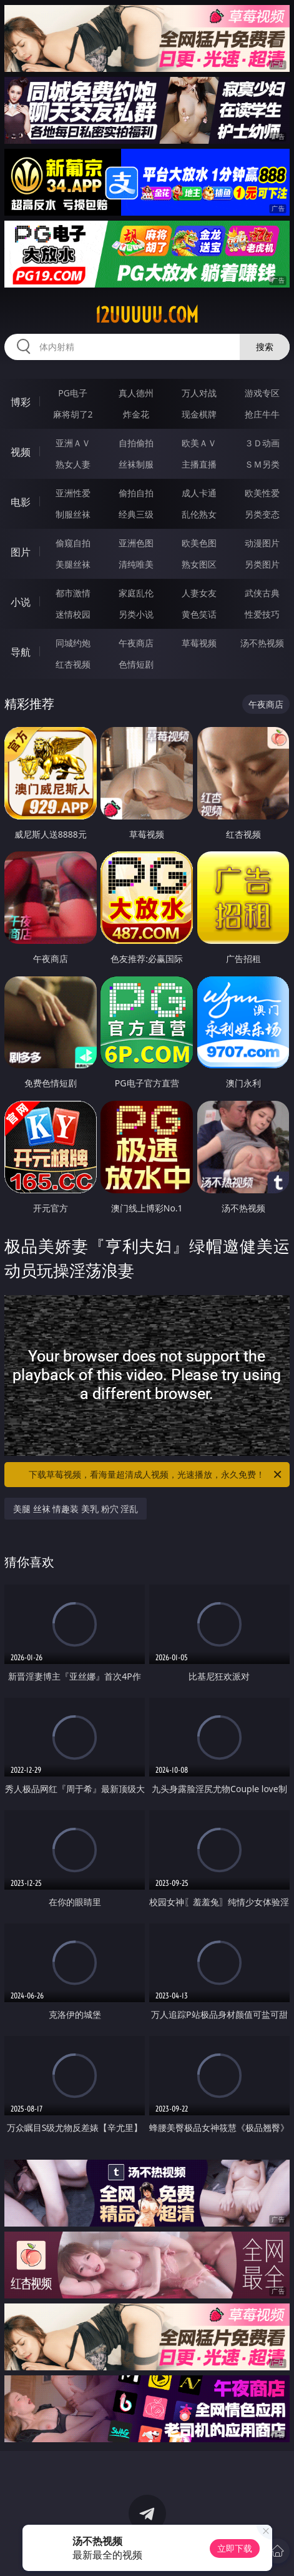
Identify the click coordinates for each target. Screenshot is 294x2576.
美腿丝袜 (73, 564)
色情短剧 (136, 664)
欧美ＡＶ (199, 443)
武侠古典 (262, 593)
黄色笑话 (199, 614)
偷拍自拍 (136, 493)
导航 (21, 652)
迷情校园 (73, 614)
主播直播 (199, 464)
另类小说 (136, 614)
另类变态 (262, 514)
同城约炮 (73, 643)
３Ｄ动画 (262, 443)
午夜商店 (136, 643)
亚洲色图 (136, 543)
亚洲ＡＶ (73, 443)
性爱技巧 (262, 614)
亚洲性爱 (73, 493)
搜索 (264, 347)
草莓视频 (199, 643)
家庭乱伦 (136, 593)
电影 (21, 502)
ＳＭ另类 (262, 464)
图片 (21, 552)
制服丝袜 (73, 514)
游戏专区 (262, 393)
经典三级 (136, 514)
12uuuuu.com (146, 315)
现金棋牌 (199, 414)
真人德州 (136, 393)
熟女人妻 (73, 464)
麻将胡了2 (73, 414)
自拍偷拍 (136, 443)
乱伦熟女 (199, 514)
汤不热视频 (262, 643)
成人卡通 (199, 493)
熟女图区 (199, 564)
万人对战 (199, 393)
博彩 (21, 402)
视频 (21, 452)
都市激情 (73, 593)
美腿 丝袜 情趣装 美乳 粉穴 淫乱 (75, 1509)
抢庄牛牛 (262, 414)
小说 (21, 602)
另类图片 (262, 564)
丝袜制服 (136, 464)
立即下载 (234, 2548)
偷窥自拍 (73, 543)
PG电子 (72, 393)
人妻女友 (199, 593)
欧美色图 (199, 543)
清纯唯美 (136, 564)
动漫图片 (262, 543)
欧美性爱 (262, 493)
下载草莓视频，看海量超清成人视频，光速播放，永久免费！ (156, 1474)
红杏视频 (73, 664)
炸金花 (136, 414)
